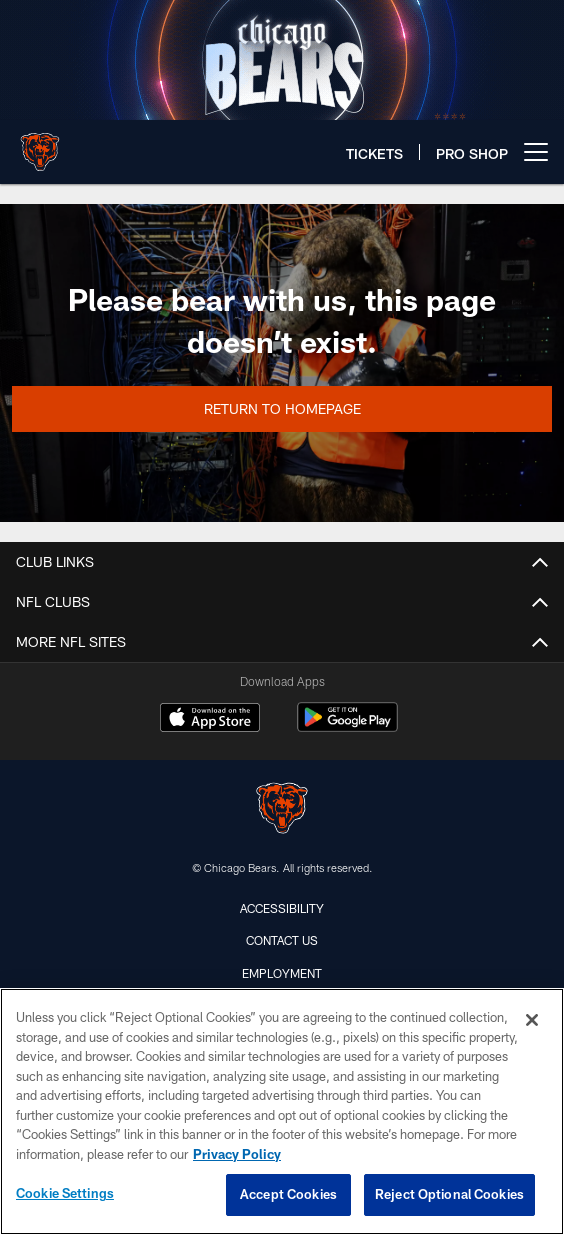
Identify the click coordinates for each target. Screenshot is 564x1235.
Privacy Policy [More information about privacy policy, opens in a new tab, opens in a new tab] (237, 1154)
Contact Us (282, 940)
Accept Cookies (288, 1194)
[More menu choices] (536, 152)
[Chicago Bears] (282, 810)
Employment (282, 973)
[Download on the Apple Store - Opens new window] (210, 720)
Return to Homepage (282, 408)
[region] (282, 1111)
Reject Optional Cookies (449, 1194)
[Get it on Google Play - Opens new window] (347, 727)
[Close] (532, 1020)
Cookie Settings (65, 1193)
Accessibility (282, 908)
